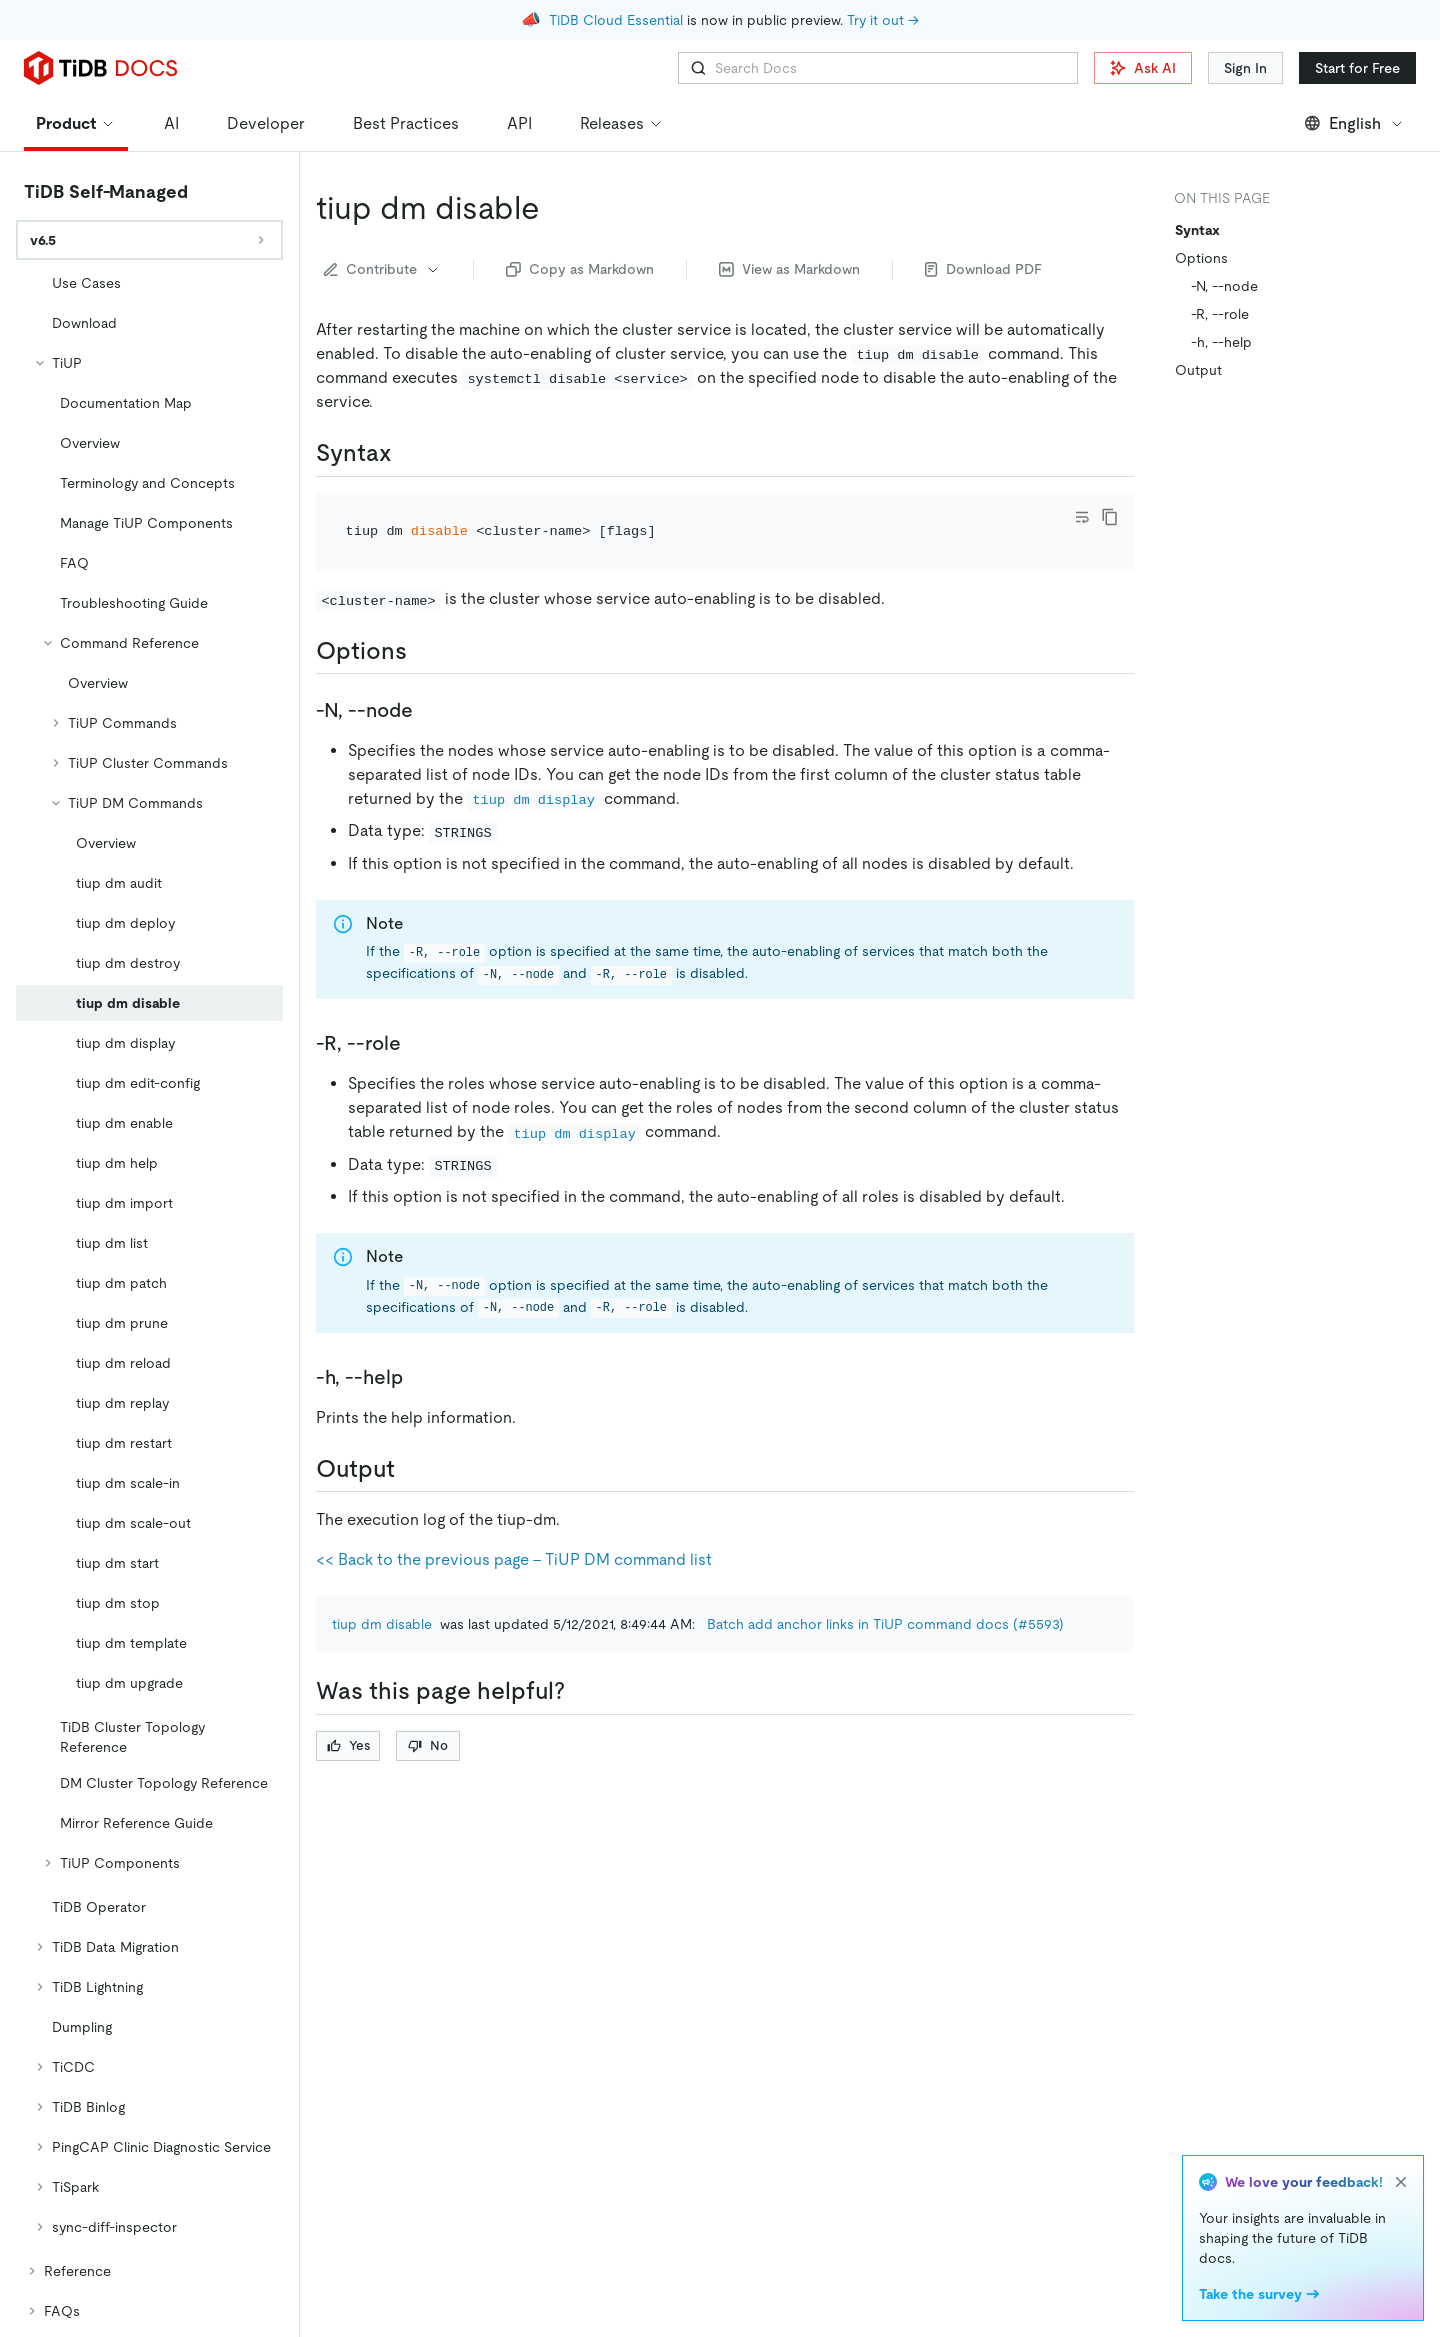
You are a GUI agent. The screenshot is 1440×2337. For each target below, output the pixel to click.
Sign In (1245, 68)
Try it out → (883, 20)
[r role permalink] (417, 1043)
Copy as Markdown (580, 269)
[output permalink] (411, 1469)
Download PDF (983, 269)
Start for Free (1357, 68)
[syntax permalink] (408, 453)
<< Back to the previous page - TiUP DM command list (514, 1559)
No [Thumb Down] (428, 1745)
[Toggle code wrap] (1082, 517)
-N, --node (1224, 286)
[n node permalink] (429, 710)
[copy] (1110, 517)
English (1354, 123)
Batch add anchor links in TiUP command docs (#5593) (885, 1624)
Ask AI (1143, 68)
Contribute (382, 269)
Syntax (1197, 230)
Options (1201, 258)
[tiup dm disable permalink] (556, 208)
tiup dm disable (382, 1624)
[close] (1401, 2182)
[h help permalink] (419, 1377)
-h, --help (1221, 342)
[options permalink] (423, 651)
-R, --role (1220, 314)
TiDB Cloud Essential (616, 20)
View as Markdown (789, 269)
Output (1198, 370)
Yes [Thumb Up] (348, 1745)
